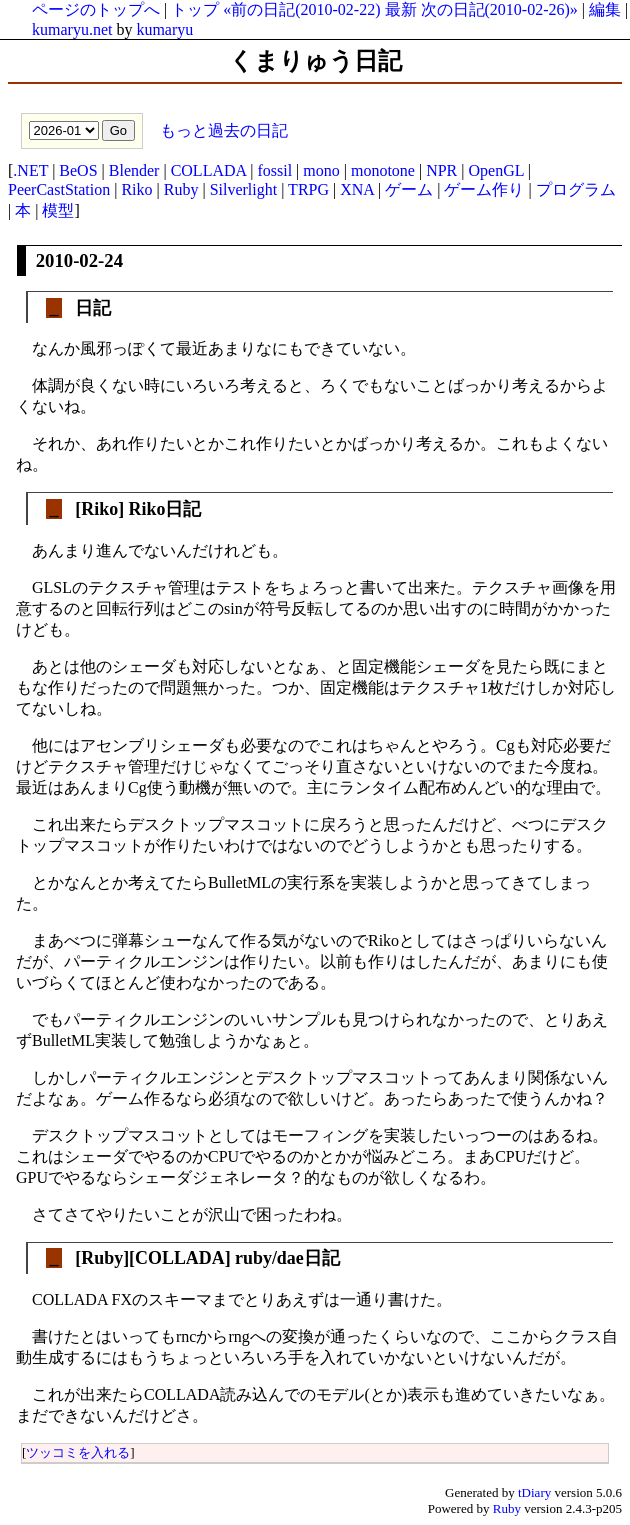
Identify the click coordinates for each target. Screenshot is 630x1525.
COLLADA (209, 170)
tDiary (534, 1492)
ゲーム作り (484, 189)
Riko (136, 189)
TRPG (308, 189)
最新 (401, 9)
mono (321, 170)
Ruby (181, 189)
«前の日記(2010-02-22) (301, 9)
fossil (274, 170)
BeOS (78, 170)
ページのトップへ (96, 9)
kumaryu (164, 29)
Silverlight (244, 189)
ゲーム (409, 189)
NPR (441, 170)
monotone (383, 170)
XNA (357, 189)
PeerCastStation (59, 189)
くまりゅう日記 (315, 61)
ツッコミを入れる (78, 1452)
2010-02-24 (79, 260)
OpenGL (495, 170)
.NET (30, 170)
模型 (58, 210)
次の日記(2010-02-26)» (499, 9)
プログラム (576, 189)
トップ (195, 9)
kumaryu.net (72, 29)
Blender (134, 170)
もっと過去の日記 (222, 129)
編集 (605, 9)
